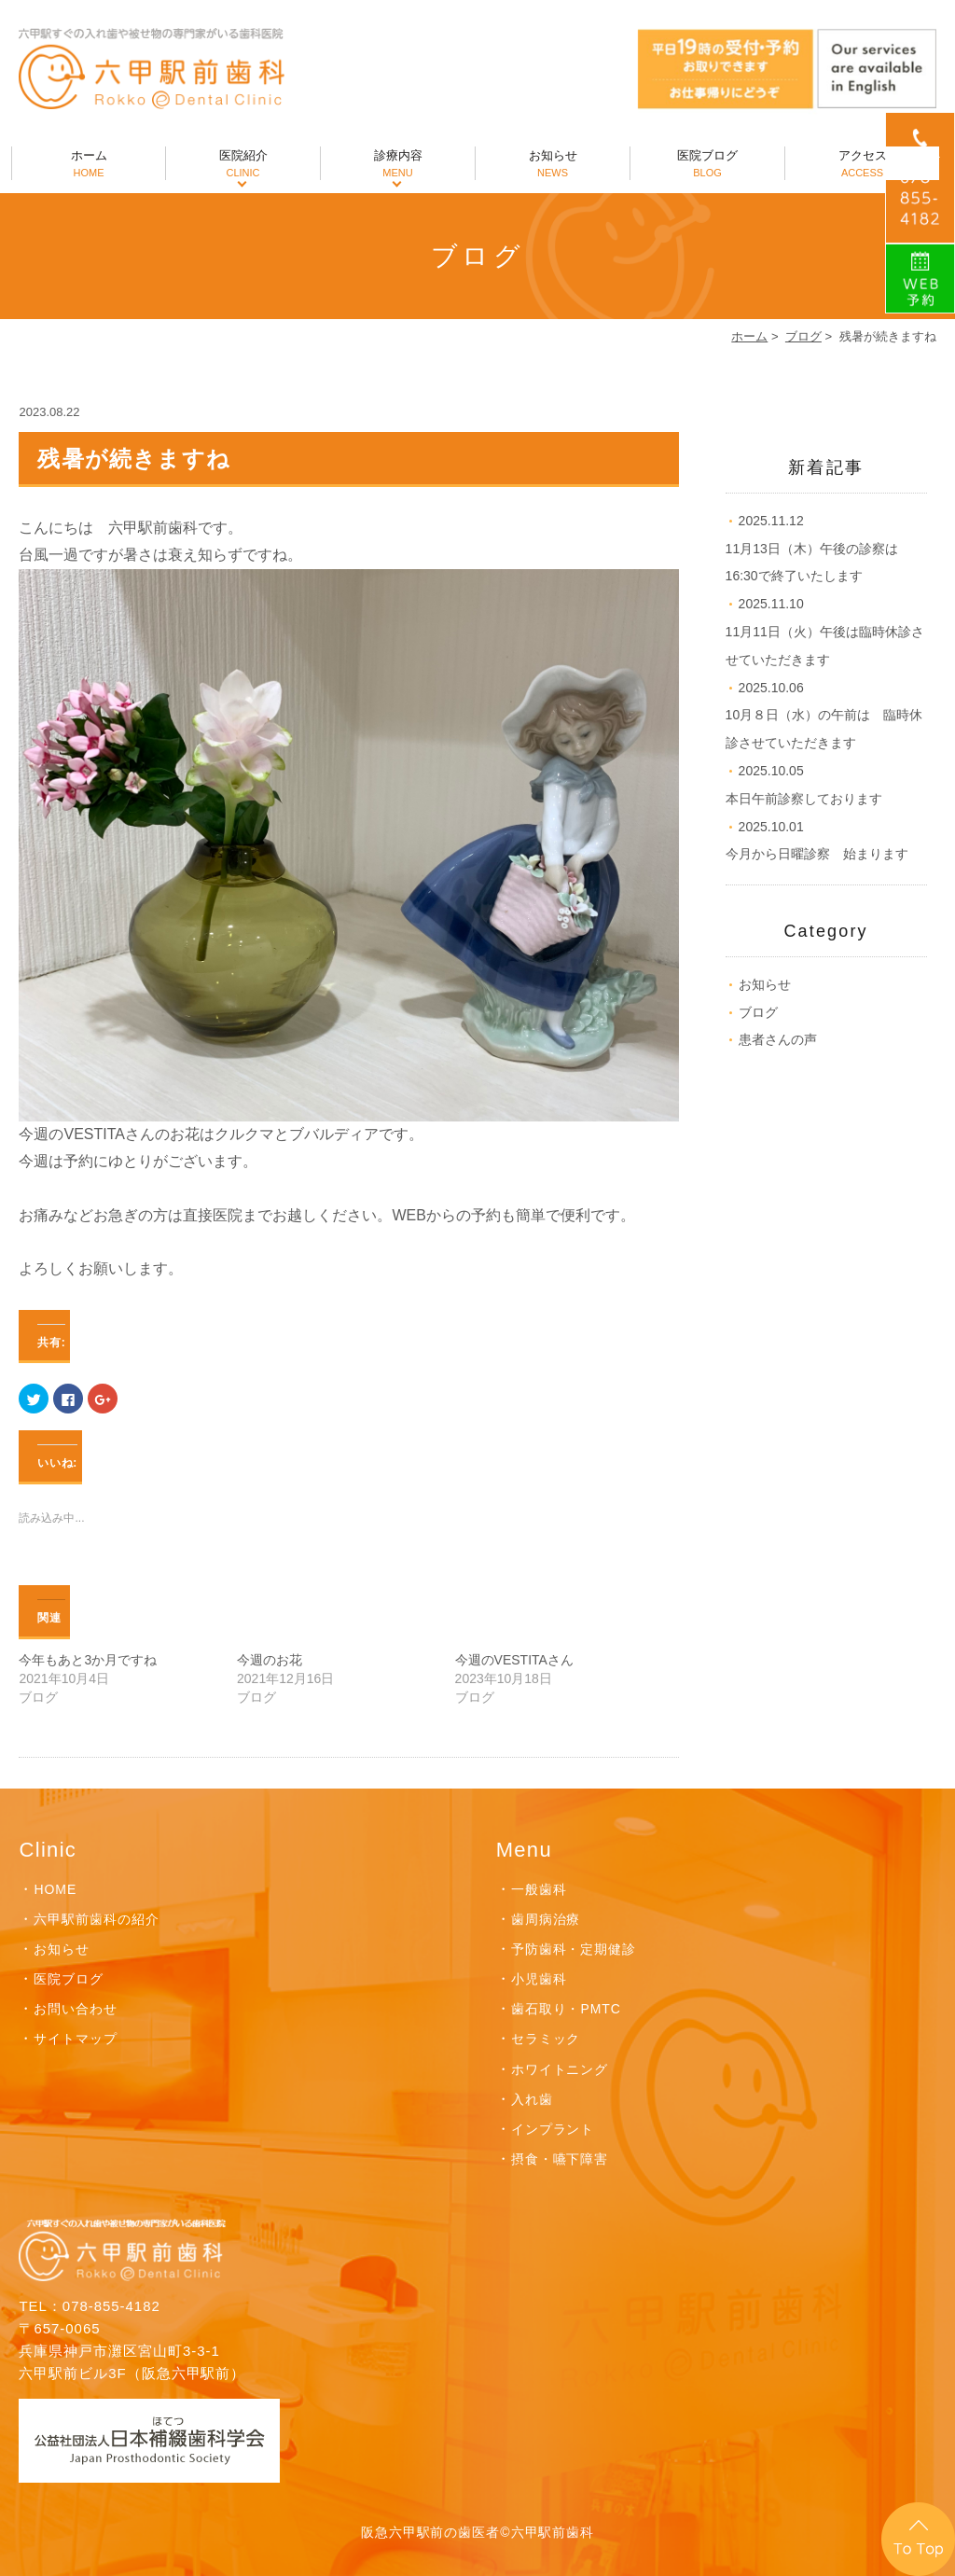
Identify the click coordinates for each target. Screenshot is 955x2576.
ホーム (88, 164)
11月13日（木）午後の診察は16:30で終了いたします (812, 548)
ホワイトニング (560, 2069)
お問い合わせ (76, 2008)
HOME (55, 1889)
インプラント (553, 2129)
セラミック (546, 2038)
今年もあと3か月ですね (88, 1659)
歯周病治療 (546, 1919)
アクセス (862, 164)
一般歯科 (539, 1889)
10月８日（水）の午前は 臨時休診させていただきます (824, 715)
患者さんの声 (778, 1039)
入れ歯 (532, 2099)
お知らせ (553, 164)
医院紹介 (243, 164)
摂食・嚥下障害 (560, 2158)
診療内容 (398, 164)
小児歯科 (539, 1978)
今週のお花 (269, 1659)
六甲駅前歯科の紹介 (96, 1919)
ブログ (803, 336)
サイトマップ (76, 2038)
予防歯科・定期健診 (574, 1949)
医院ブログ (707, 164)
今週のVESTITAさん (514, 1659)
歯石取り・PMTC (566, 2008)
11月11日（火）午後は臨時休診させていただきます (825, 631)
